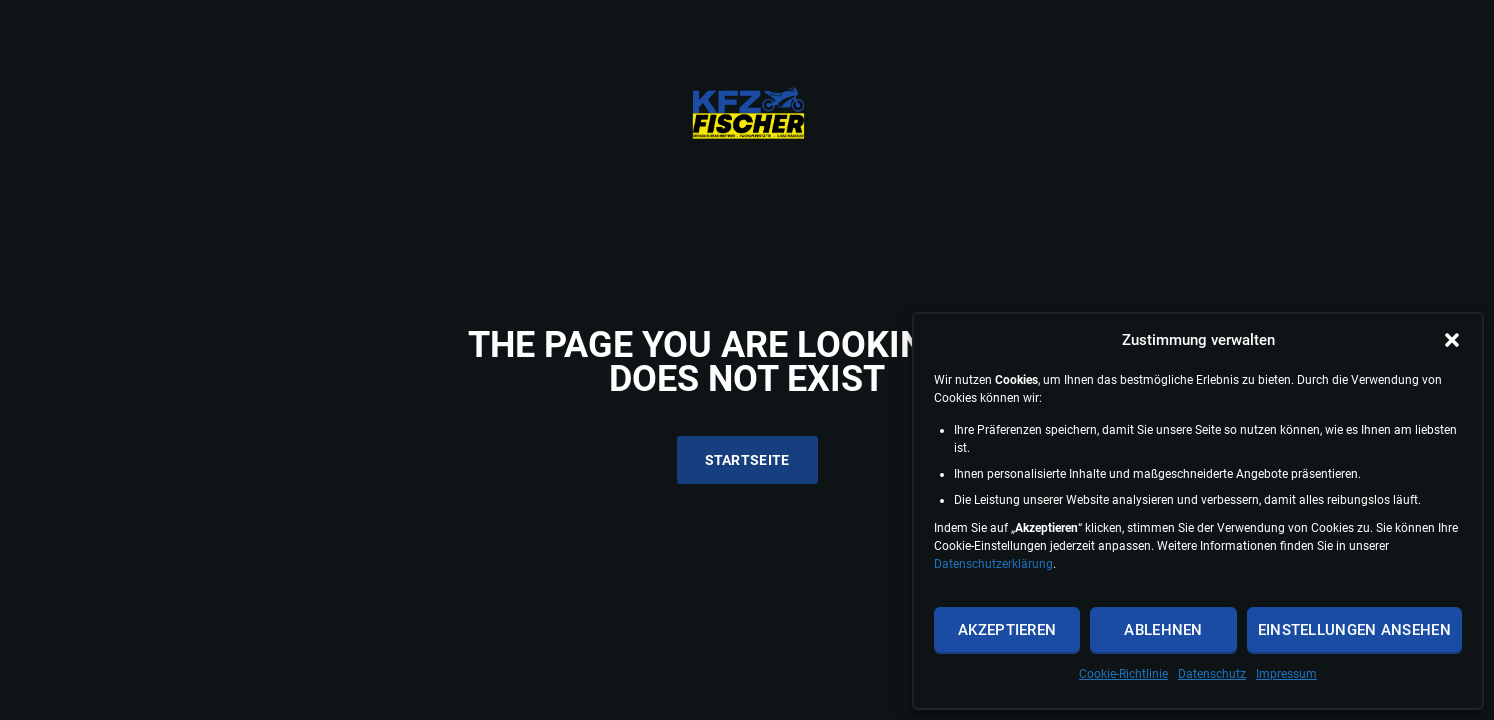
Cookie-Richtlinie (1123, 674)
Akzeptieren (1007, 630)
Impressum (1286, 674)
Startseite (747, 460)
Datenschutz (1212, 674)
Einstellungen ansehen (1354, 630)
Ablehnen (1163, 630)
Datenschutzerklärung (993, 564)
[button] (1452, 340)
